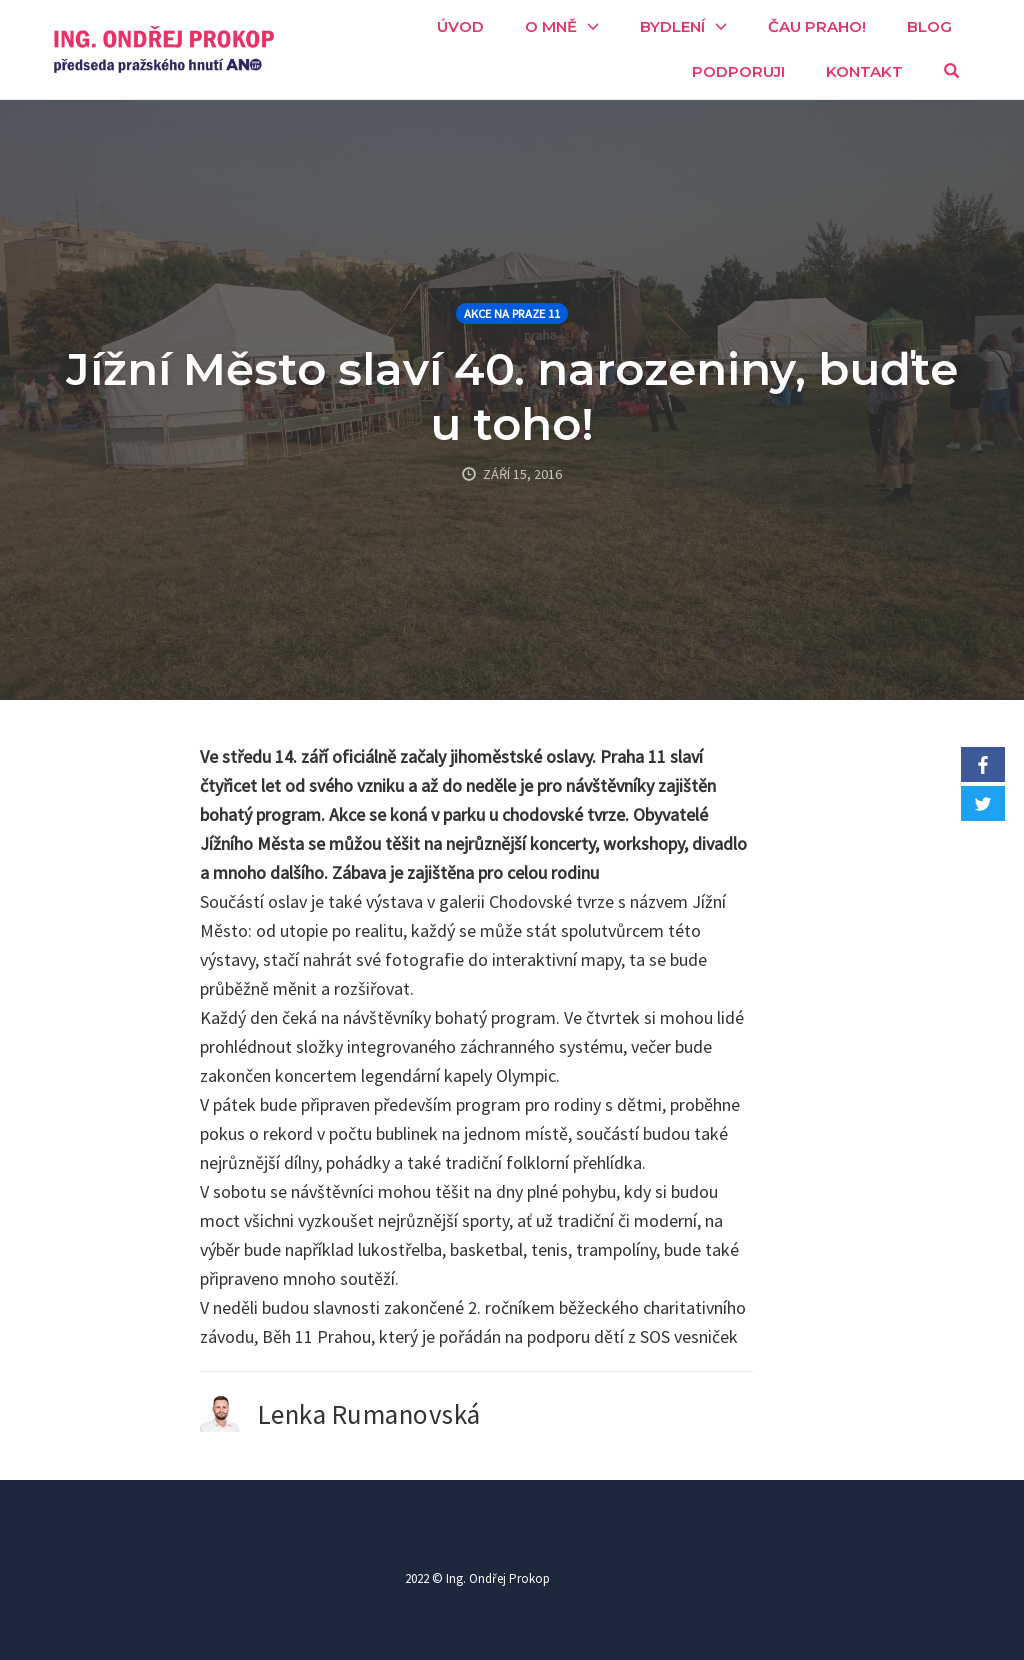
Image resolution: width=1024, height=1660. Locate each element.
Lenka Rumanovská (369, 1414)
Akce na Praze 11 (512, 313)
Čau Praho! (817, 26)
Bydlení (672, 26)
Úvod (460, 26)
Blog (929, 26)
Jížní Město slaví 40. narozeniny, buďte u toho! (512, 396)
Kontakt (864, 71)
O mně (551, 26)
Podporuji (738, 71)
